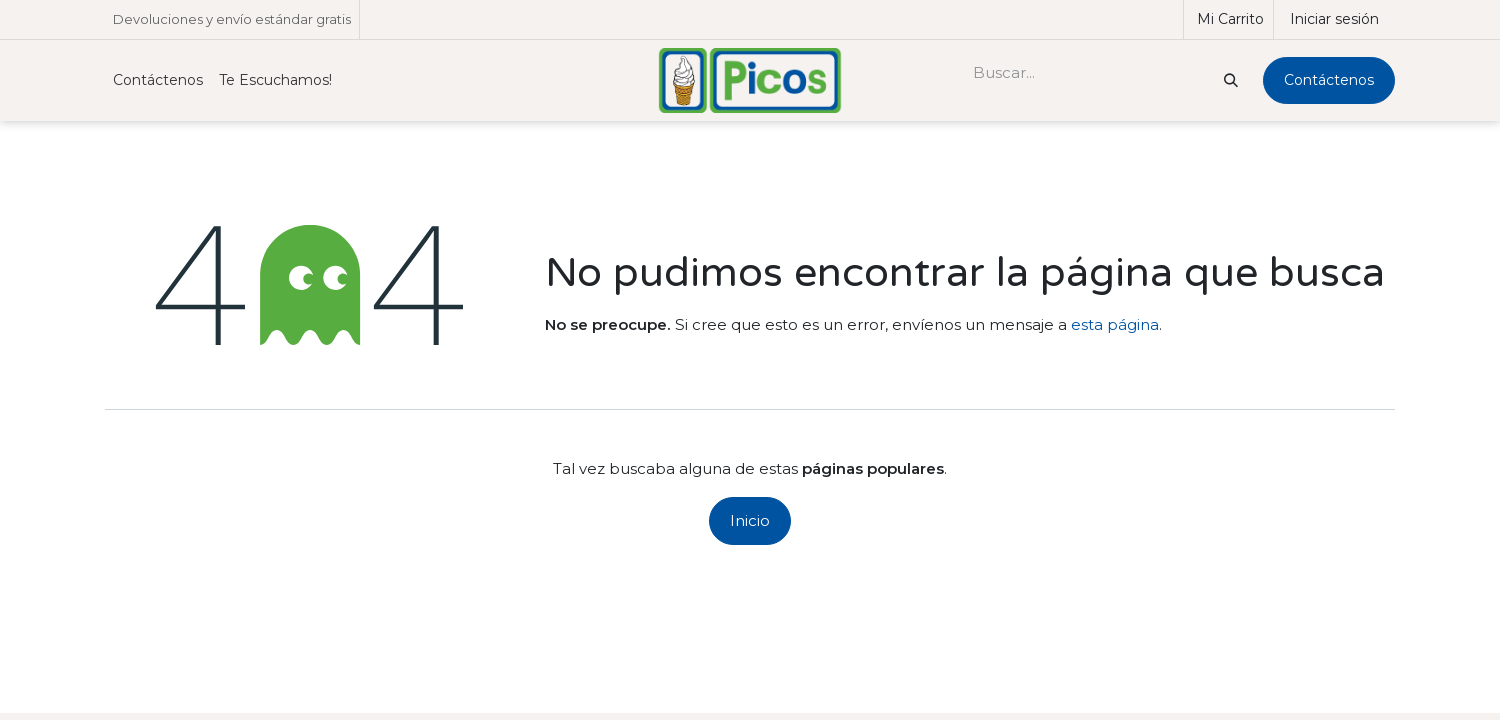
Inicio (750, 520)
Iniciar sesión (1334, 19)
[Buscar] (1229, 80)
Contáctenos (1329, 80)
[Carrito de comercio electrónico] (1228, 19)
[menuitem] (158, 80)
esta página (1115, 324)
